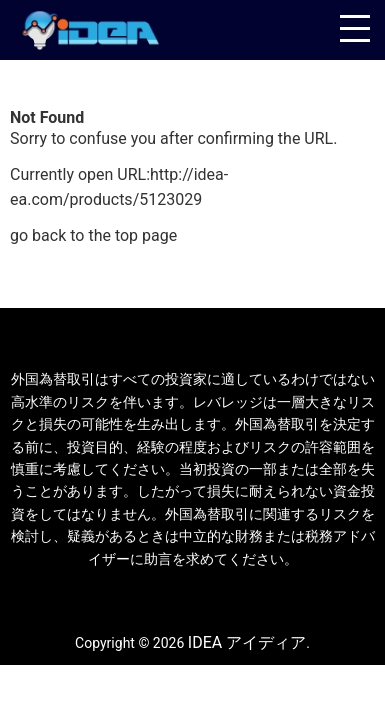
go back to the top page (93, 235)
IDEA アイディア (247, 642)
